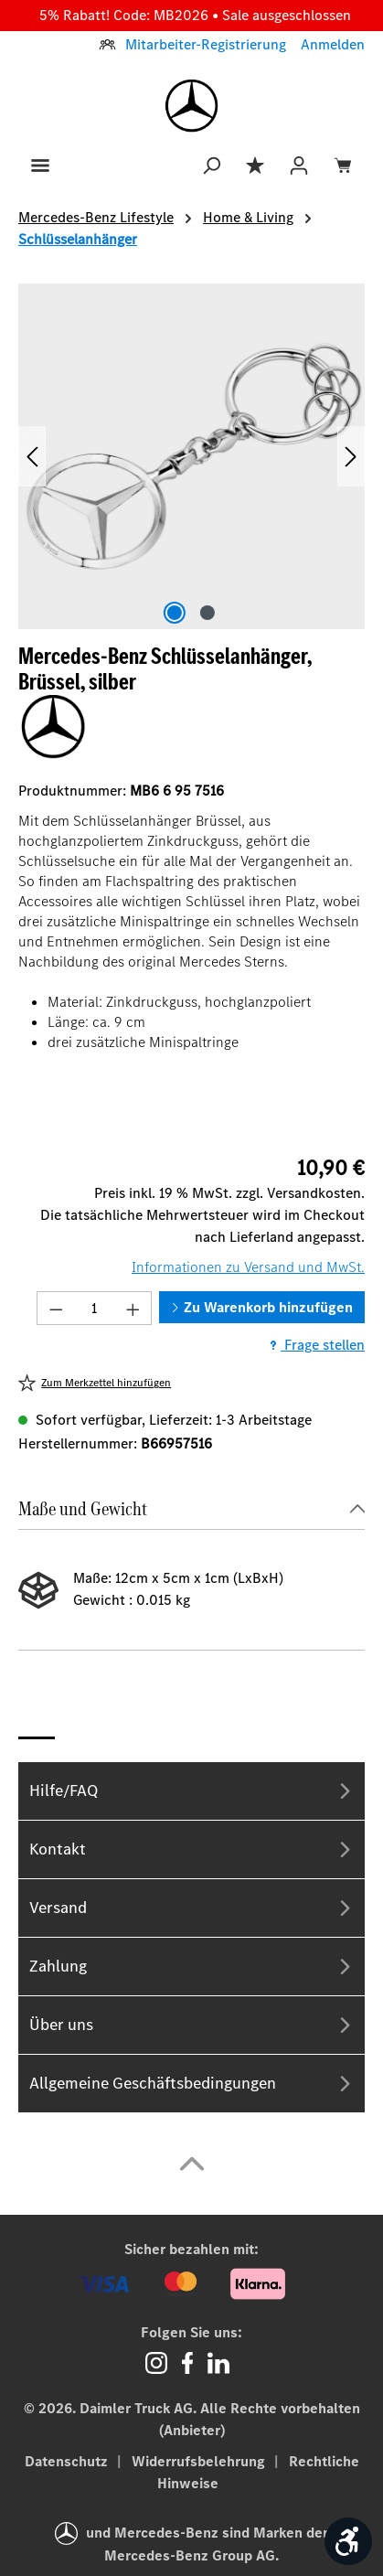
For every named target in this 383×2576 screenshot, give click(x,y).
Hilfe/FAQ (191, 1791)
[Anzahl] (94, 1308)
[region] (191, 456)
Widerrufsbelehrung (200, 2461)
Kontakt (191, 1849)
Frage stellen (315, 1344)
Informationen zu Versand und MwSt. (248, 1267)
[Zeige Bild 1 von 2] (174, 612)
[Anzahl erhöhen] (133, 1308)
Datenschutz (68, 2461)
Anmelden (333, 44)
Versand (191, 1908)
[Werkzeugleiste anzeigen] (348, 2541)
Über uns (191, 2025)
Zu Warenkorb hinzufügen (262, 1307)
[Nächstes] (351, 456)
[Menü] (40, 164)
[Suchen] (211, 164)
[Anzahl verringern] (56, 1308)
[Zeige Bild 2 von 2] (207, 612)
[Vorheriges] (32, 456)
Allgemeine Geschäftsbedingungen (191, 2083)
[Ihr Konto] (299, 164)
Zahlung (191, 1966)
